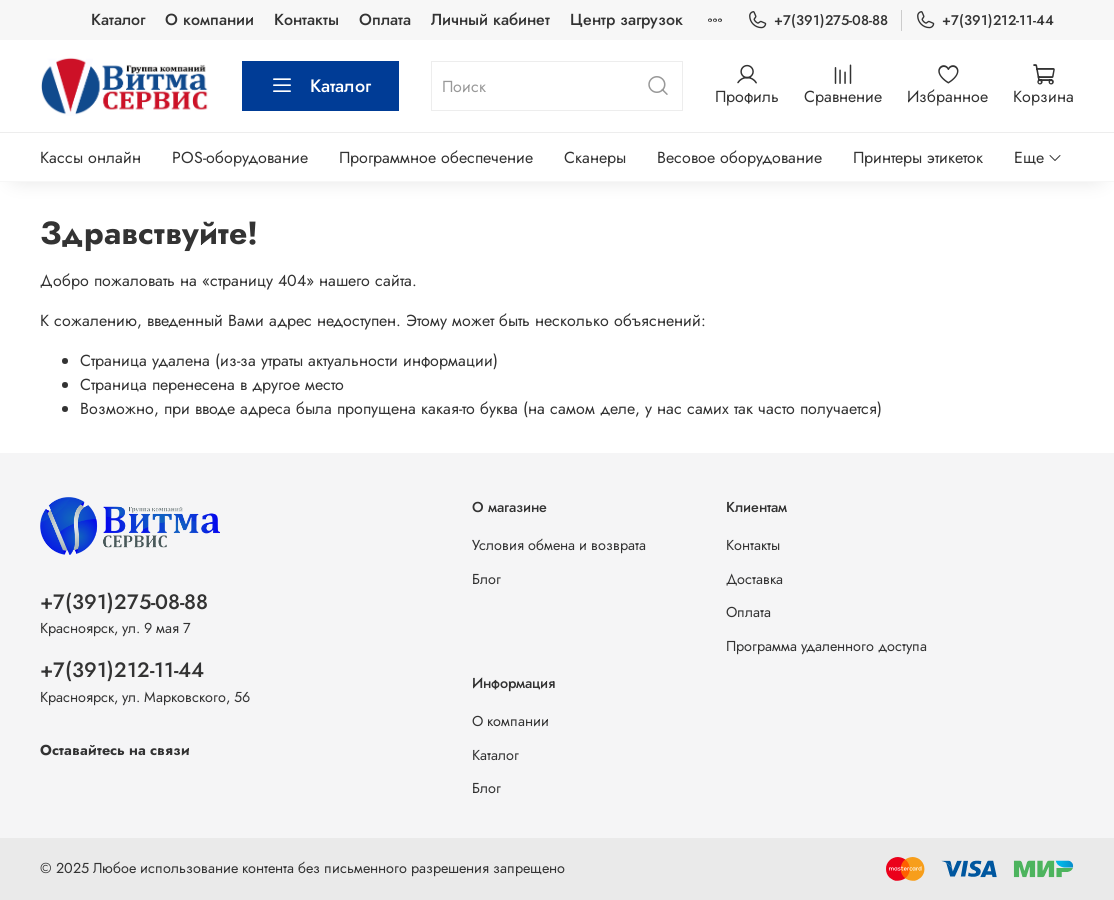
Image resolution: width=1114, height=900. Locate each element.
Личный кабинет (490, 19)
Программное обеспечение (436, 157)
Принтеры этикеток (918, 157)
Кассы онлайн (90, 157)
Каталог (118, 19)
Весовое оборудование (739, 157)
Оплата (385, 19)
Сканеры (595, 157)
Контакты (306, 19)
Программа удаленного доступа (826, 646)
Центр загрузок (626, 19)
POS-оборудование (240, 157)
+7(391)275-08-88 (817, 20)
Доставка (754, 579)
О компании (209, 19)
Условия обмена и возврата (559, 545)
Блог (486, 579)
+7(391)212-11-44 (984, 20)
